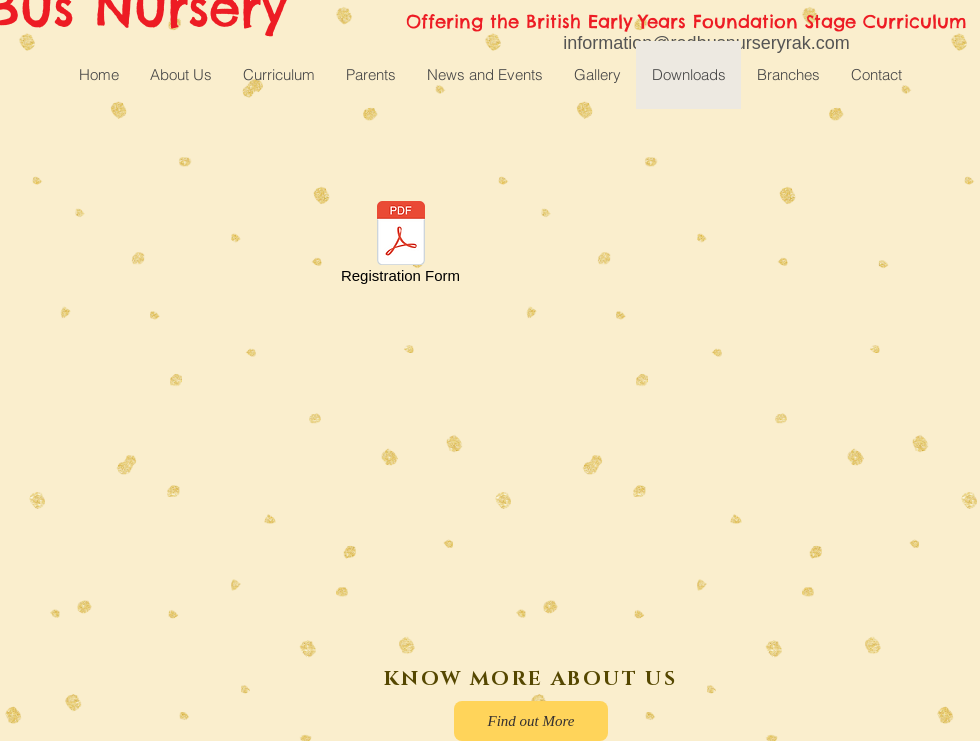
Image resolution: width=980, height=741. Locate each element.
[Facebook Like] (141, 688)
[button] (278, 75)
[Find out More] (531, 721)
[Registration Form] (400, 246)
